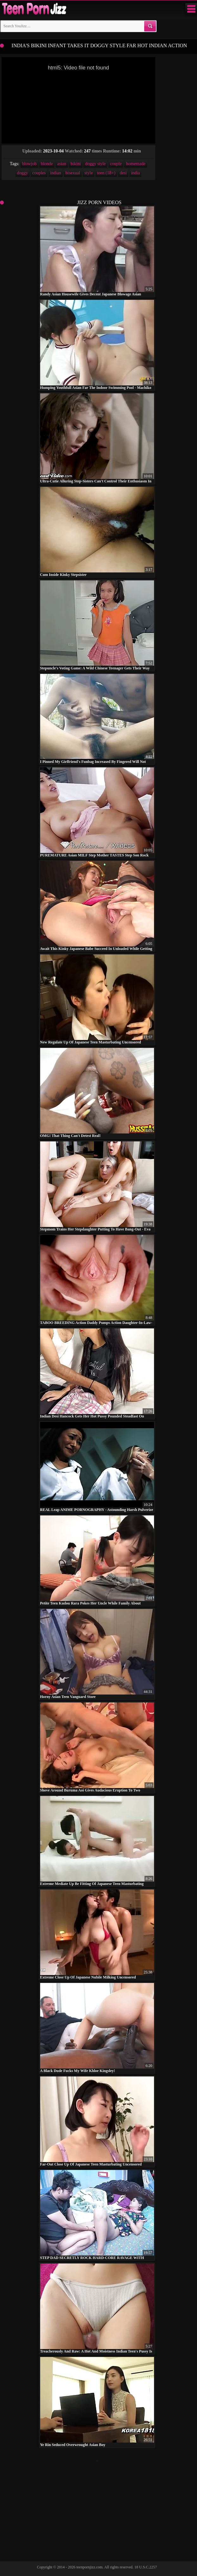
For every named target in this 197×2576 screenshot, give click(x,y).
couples (39, 173)
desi (123, 173)
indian (55, 173)
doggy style (95, 163)
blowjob (29, 163)
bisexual (72, 173)
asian (61, 163)
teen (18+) (106, 173)
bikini (76, 163)
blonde (47, 163)
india (135, 173)
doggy (22, 173)
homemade (135, 163)
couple (116, 163)
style (88, 173)
